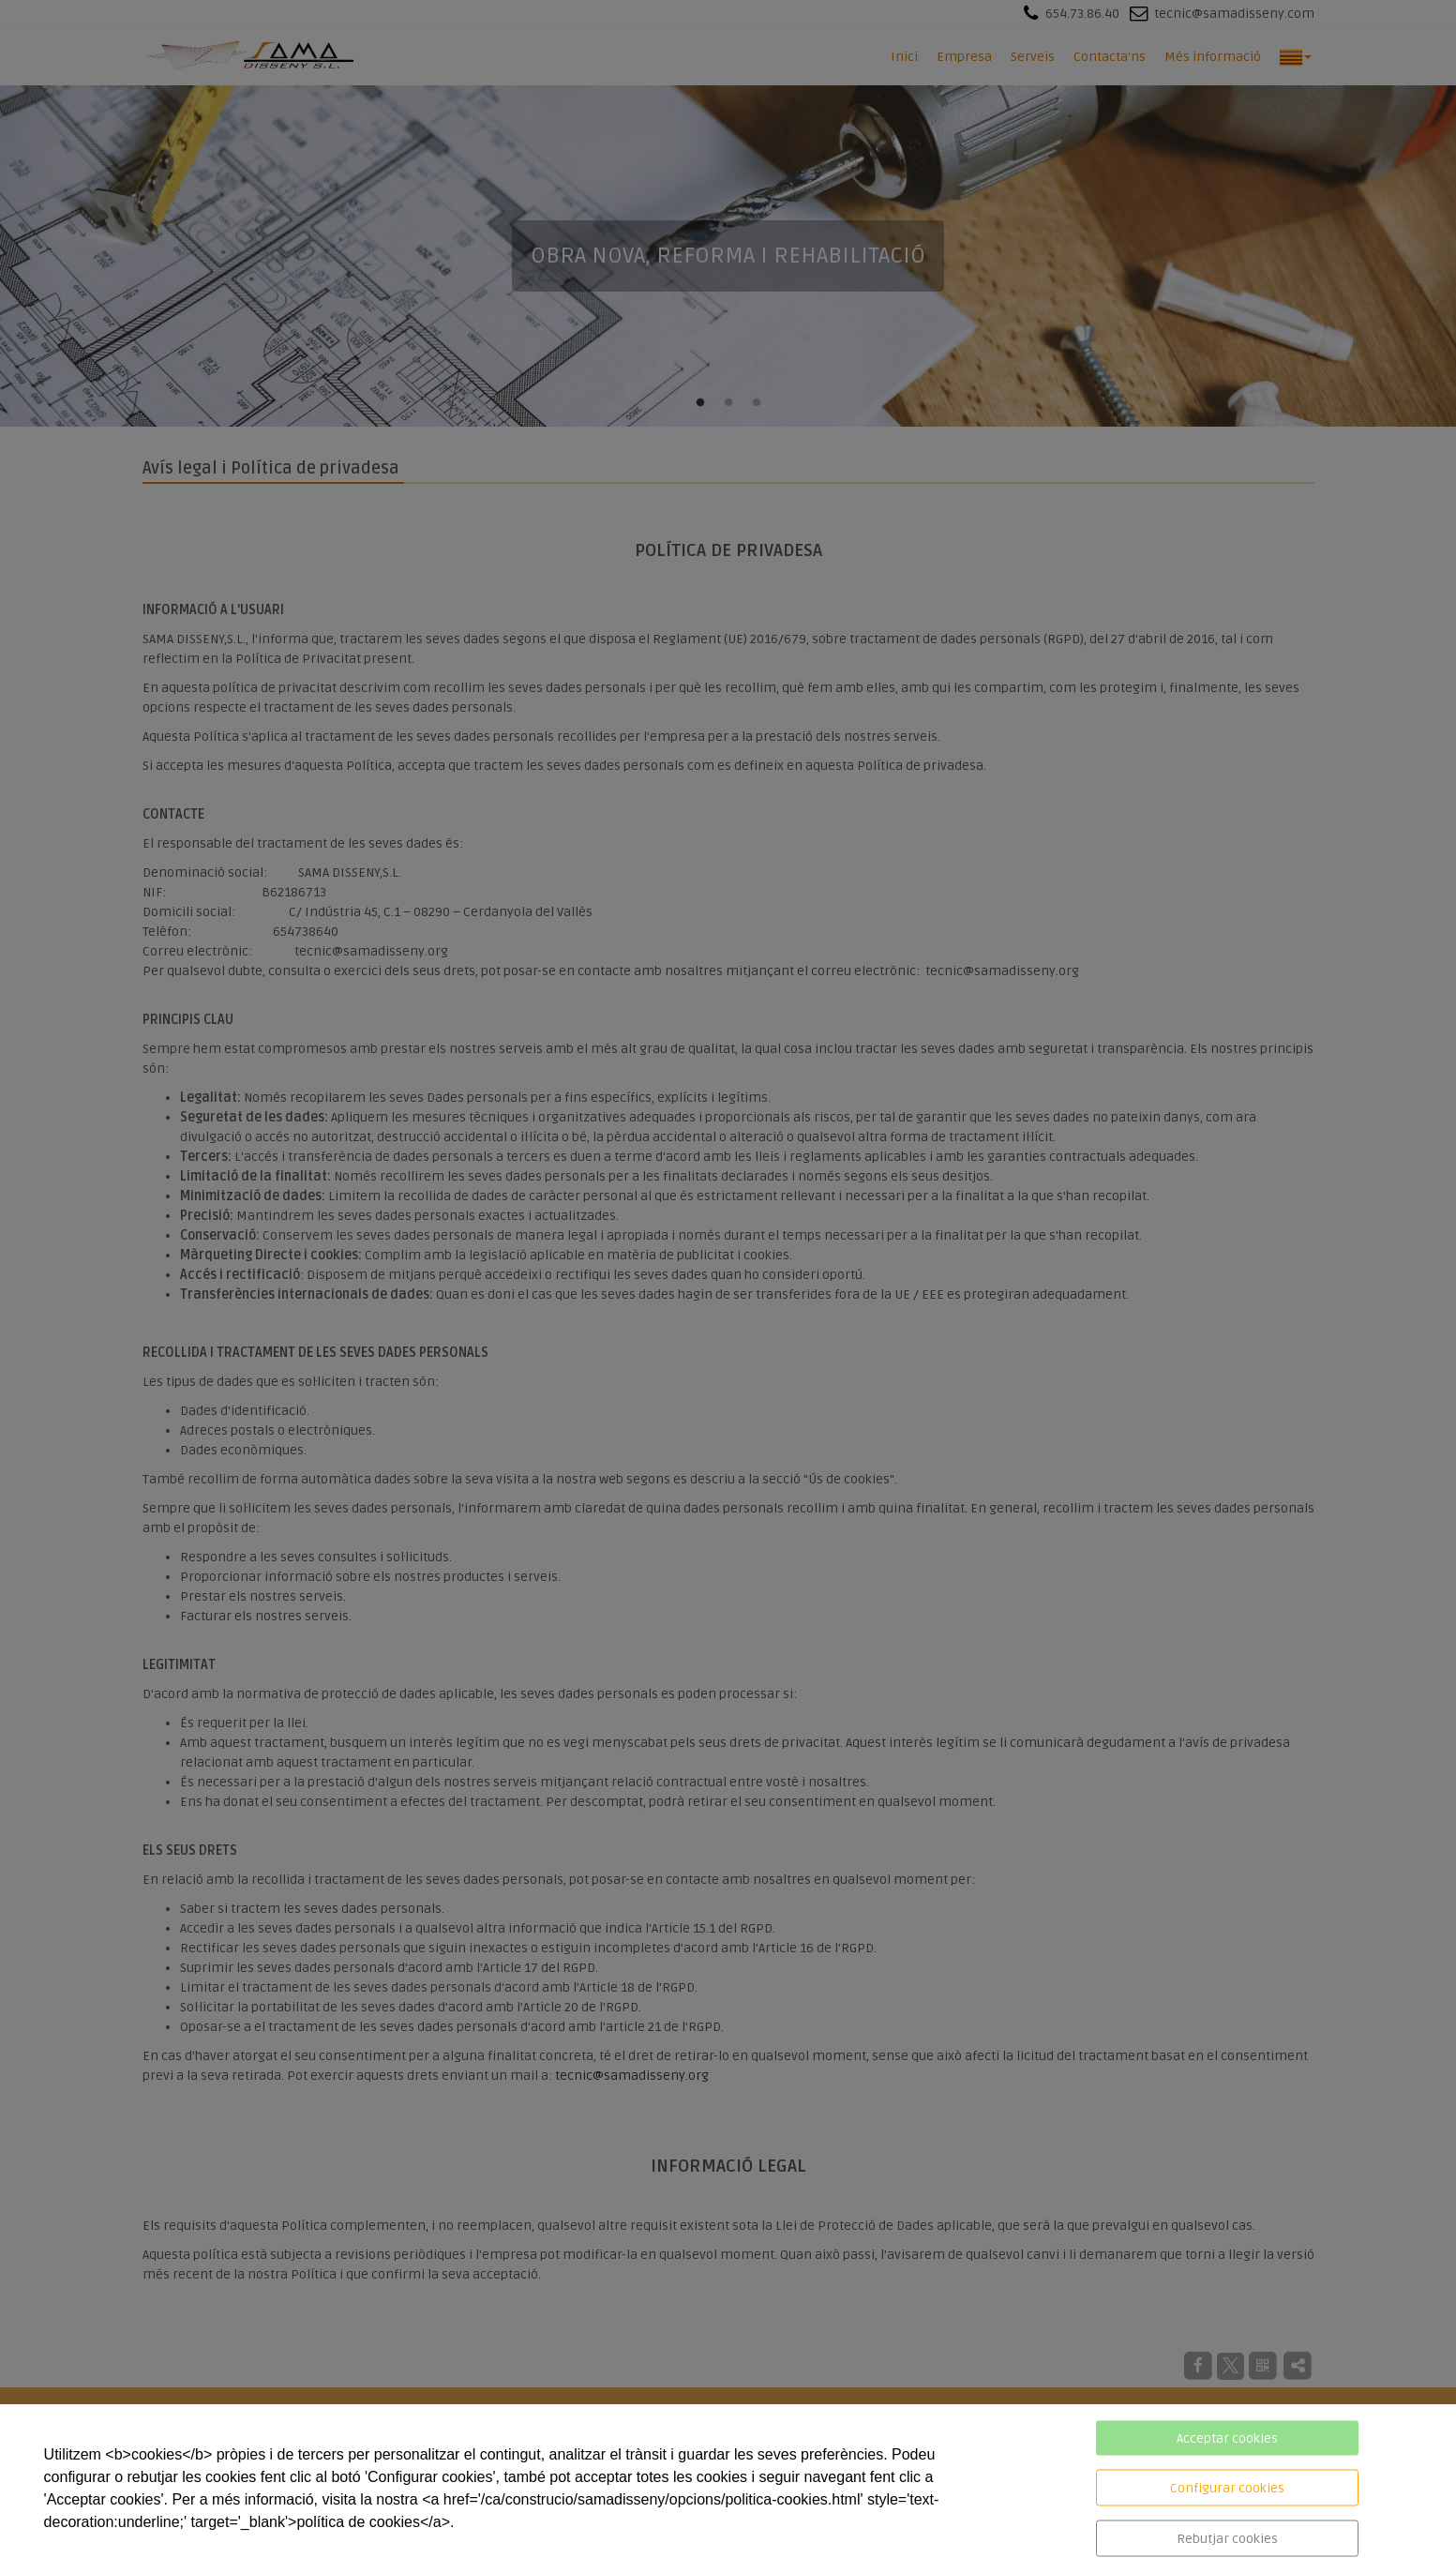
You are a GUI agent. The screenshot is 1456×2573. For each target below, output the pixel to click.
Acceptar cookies (1227, 2438)
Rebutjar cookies (1227, 2539)
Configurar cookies (1227, 2488)
